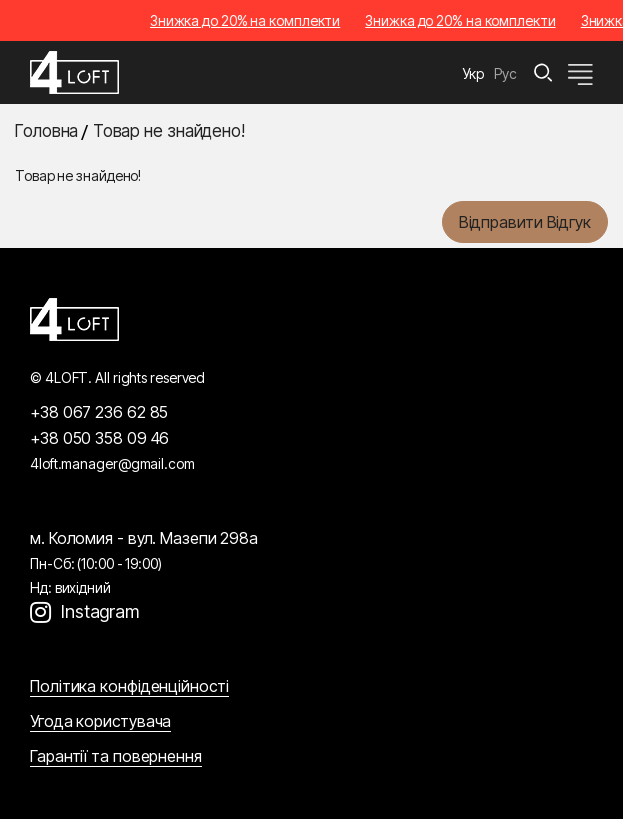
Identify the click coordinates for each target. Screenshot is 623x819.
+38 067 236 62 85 (99, 412)
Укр (474, 73)
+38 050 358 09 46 (99, 438)
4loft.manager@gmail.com (112, 463)
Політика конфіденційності (129, 686)
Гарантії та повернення (116, 756)
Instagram (100, 611)
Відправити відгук (525, 222)
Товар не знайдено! (169, 131)
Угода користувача (100, 721)
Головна (46, 131)
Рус (505, 73)
